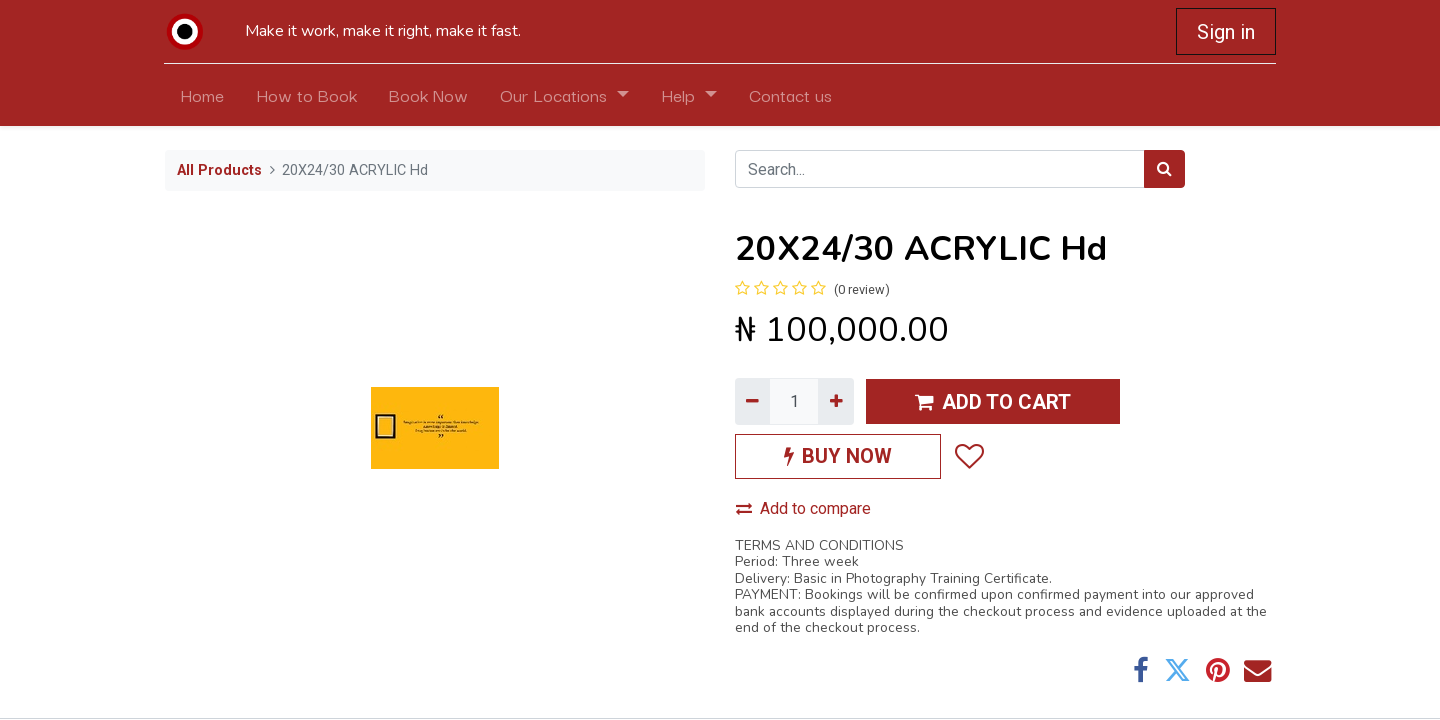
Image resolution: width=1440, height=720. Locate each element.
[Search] (1164, 169)
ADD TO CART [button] (993, 402)
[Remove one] (752, 401)
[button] (968, 456)
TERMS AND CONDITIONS (819, 545)
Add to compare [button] (803, 508)
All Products (219, 170)
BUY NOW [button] (838, 456)
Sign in (1225, 32)
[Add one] (835, 401)
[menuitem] (203, 95)
